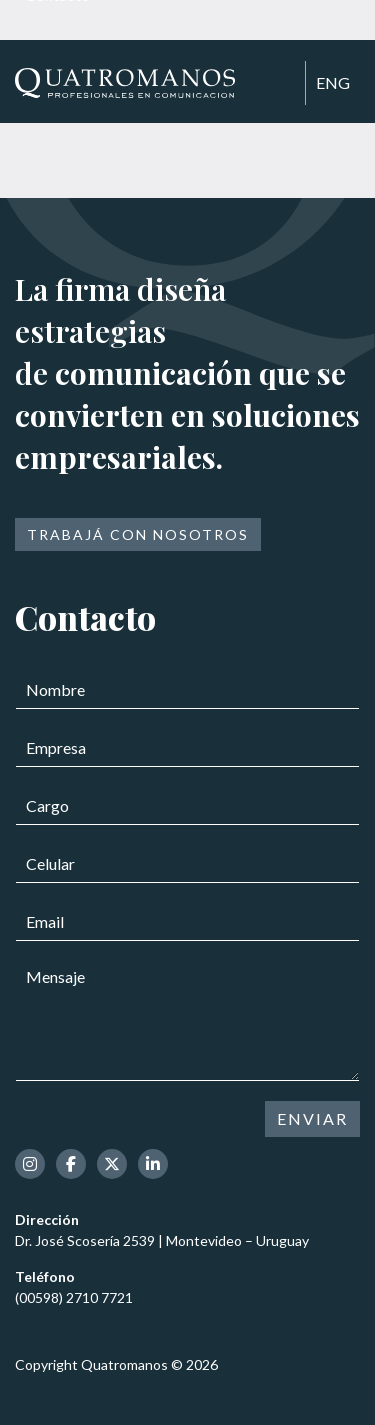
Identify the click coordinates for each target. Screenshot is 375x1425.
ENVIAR (312, 1118)
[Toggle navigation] (281, 84)
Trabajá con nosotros (138, 534)
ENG (333, 82)
